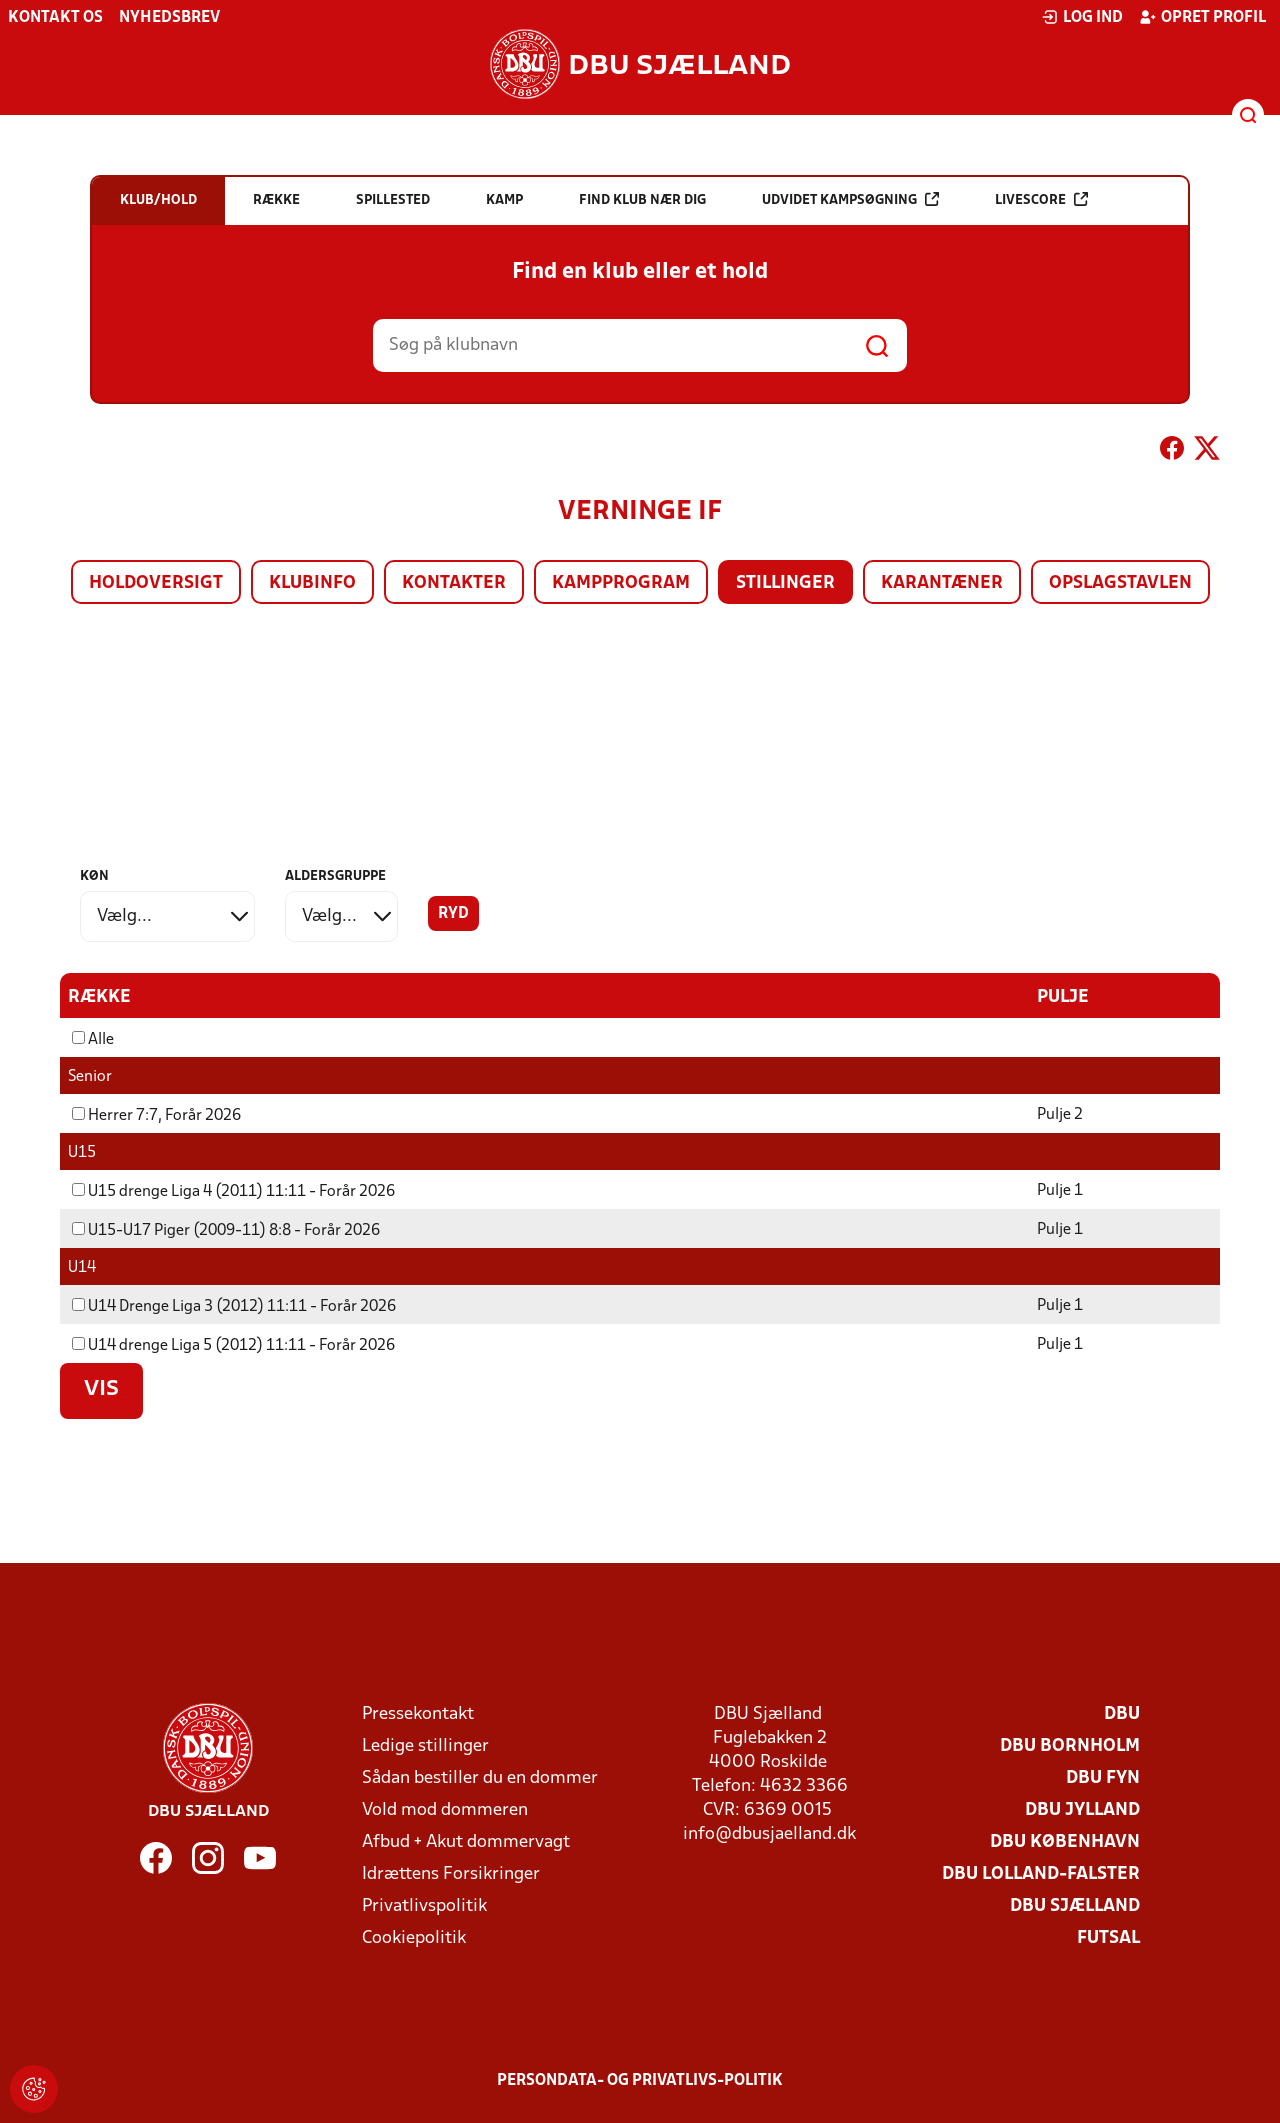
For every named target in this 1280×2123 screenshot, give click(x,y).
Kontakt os (55, 18)
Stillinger (785, 583)
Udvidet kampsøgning (850, 199)
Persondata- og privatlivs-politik (640, 2080)
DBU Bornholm (1070, 1745)
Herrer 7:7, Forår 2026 (156, 1115)
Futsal (1108, 1937)
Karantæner (942, 583)
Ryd (453, 914)
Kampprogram (621, 583)
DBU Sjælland (1075, 1905)
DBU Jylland (1082, 1809)
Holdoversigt (156, 583)
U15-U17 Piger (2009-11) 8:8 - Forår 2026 (226, 1230)
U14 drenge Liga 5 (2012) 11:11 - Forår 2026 (233, 1345)
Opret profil (1202, 17)
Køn (94, 876)
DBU (1122, 1713)
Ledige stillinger (425, 1745)
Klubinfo (312, 583)
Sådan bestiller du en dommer (480, 1777)
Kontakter (454, 583)
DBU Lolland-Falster (1041, 1873)
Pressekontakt (418, 1713)
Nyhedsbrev (169, 18)
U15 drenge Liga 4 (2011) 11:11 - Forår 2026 (233, 1191)
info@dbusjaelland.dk (769, 1833)
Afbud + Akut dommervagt (466, 1841)
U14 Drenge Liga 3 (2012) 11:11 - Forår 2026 (234, 1306)
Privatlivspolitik (424, 1905)
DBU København (1065, 1841)
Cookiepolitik (414, 1937)
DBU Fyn (1103, 1777)
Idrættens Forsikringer (451, 1873)
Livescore (1041, 199)
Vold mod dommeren (445, 1809)
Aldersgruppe (335, 876)
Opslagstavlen (1120, 583)
